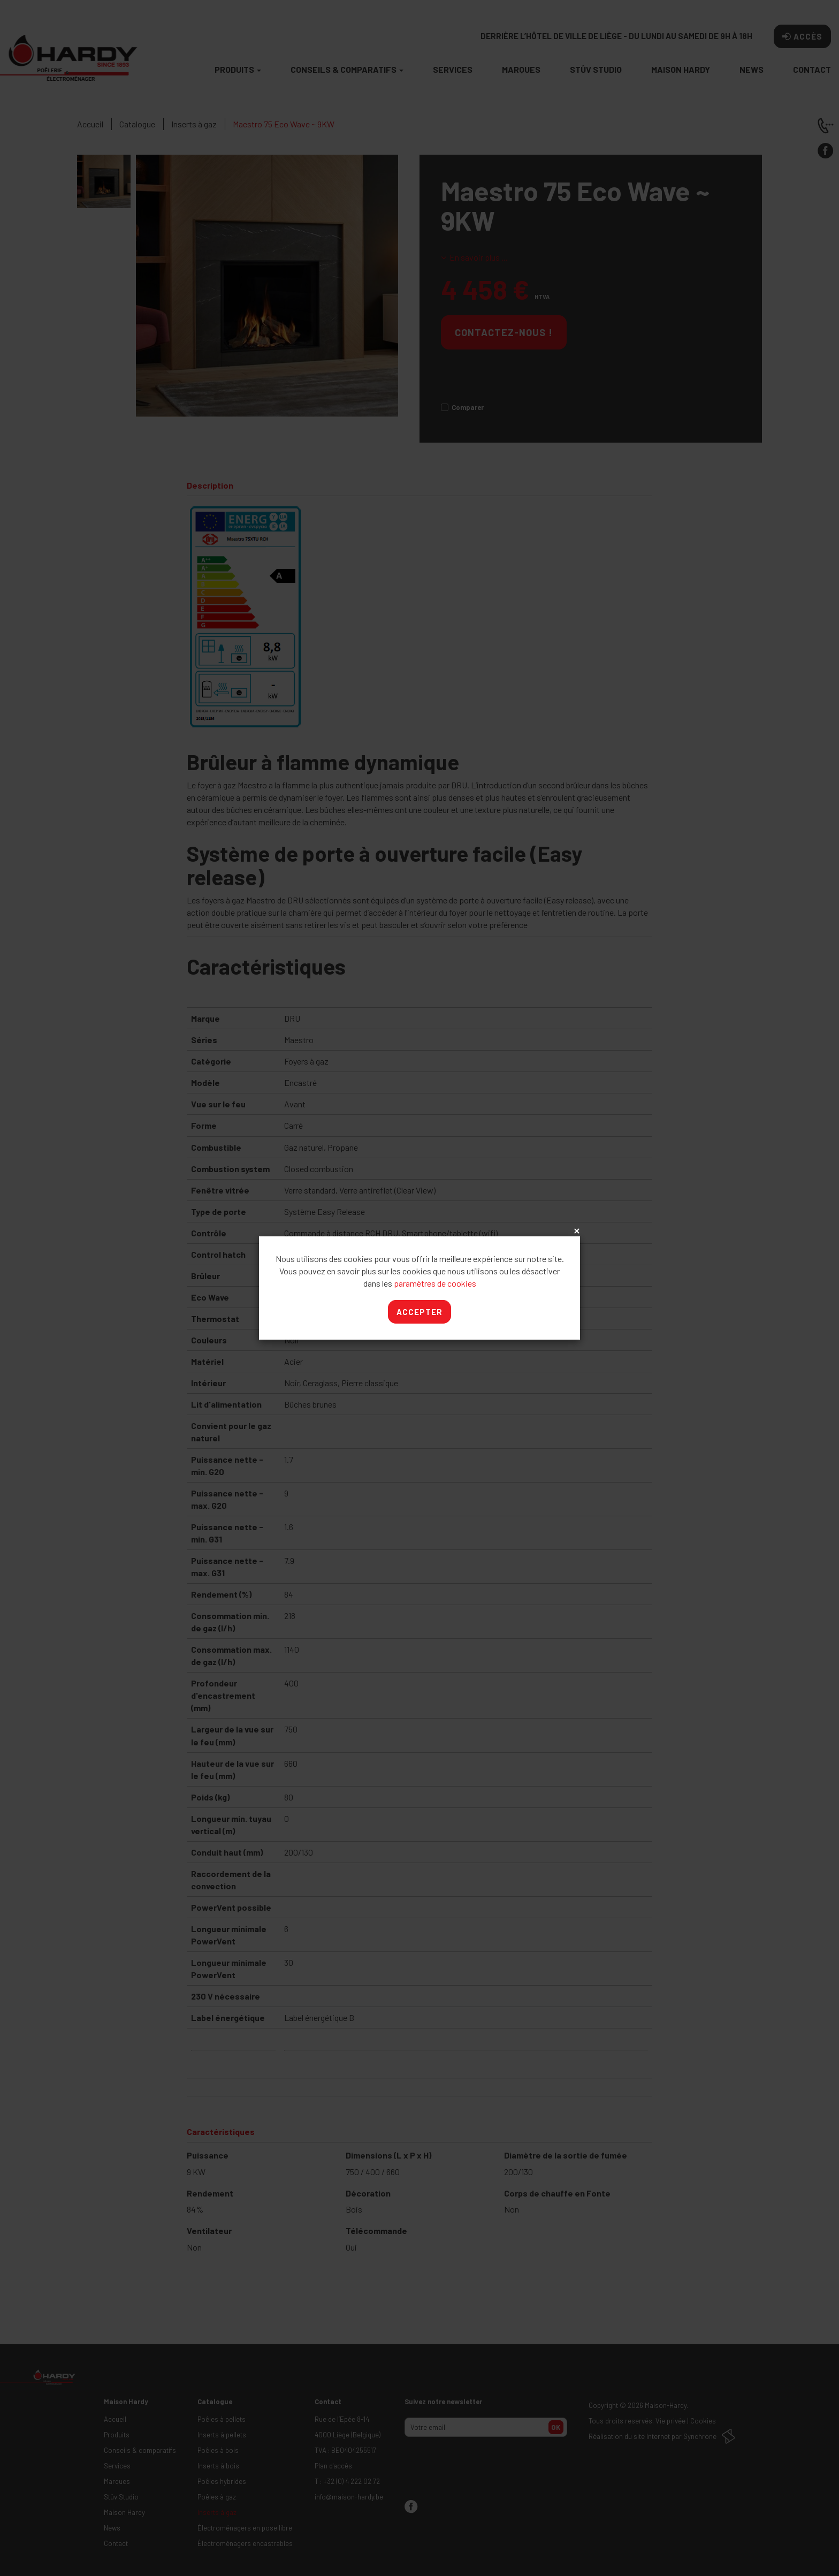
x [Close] (576, 1231)
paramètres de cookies (435, 1283)
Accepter (419, 1312)
